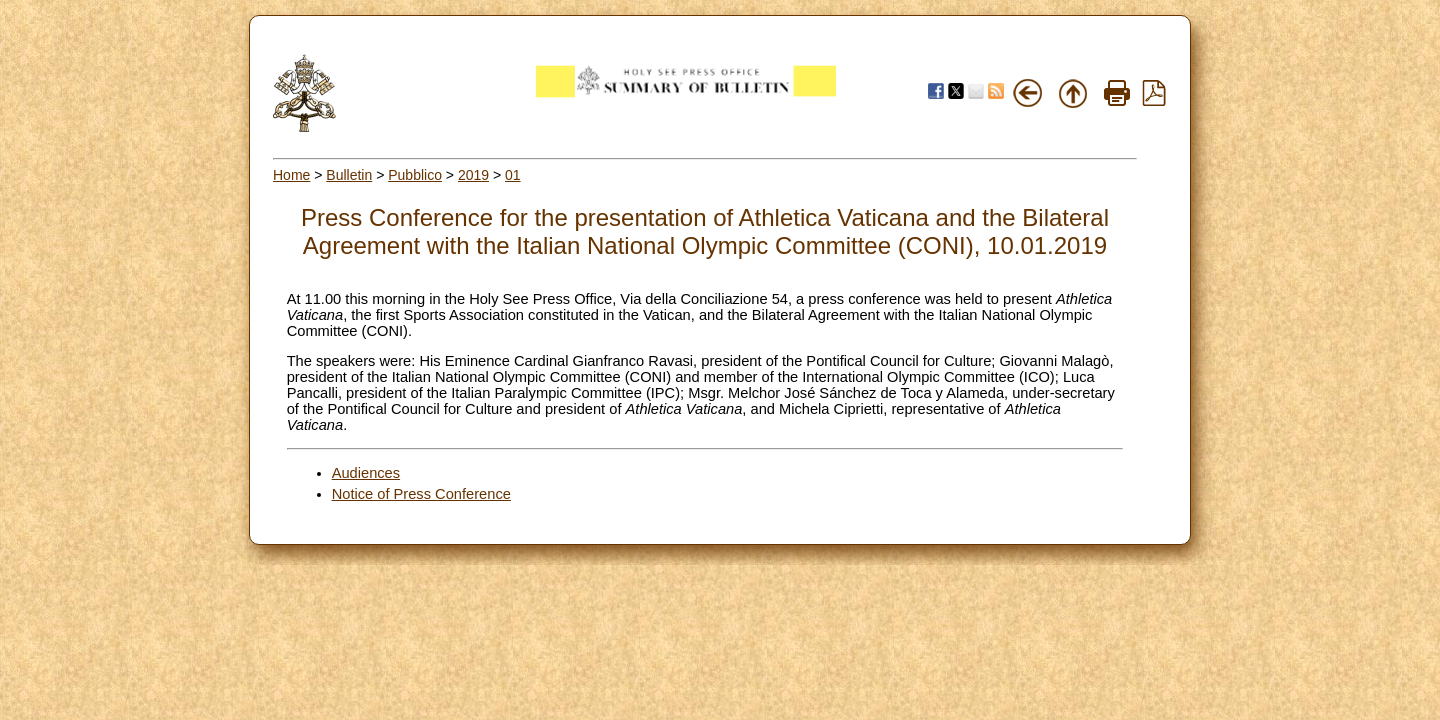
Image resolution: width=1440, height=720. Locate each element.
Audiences (366, 473)
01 (513, 175)
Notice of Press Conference (421, 494)
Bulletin (349, 175)
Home (291, 175)
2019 (473, 175)
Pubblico (415, 175)
